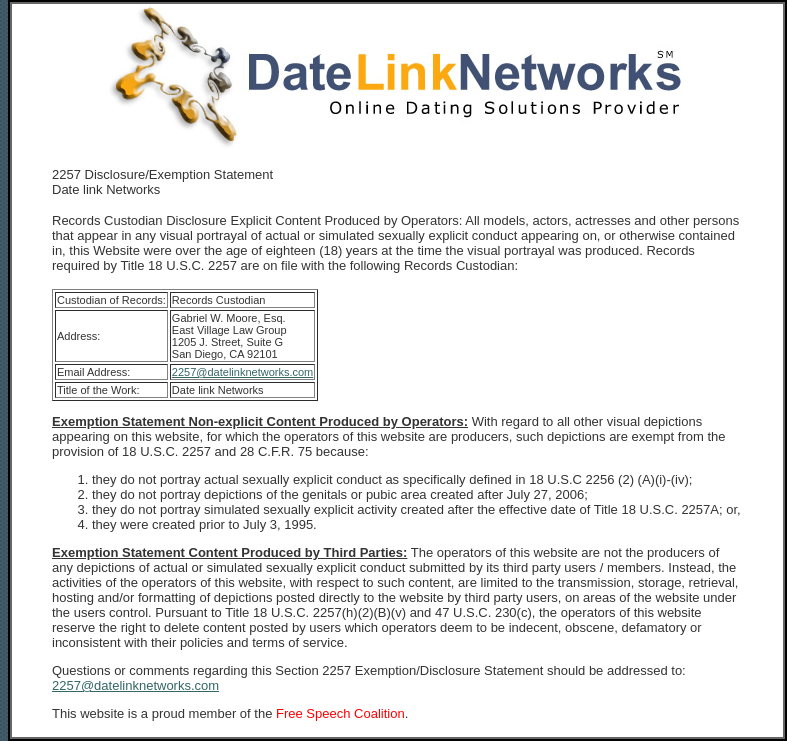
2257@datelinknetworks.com (242, 372)
